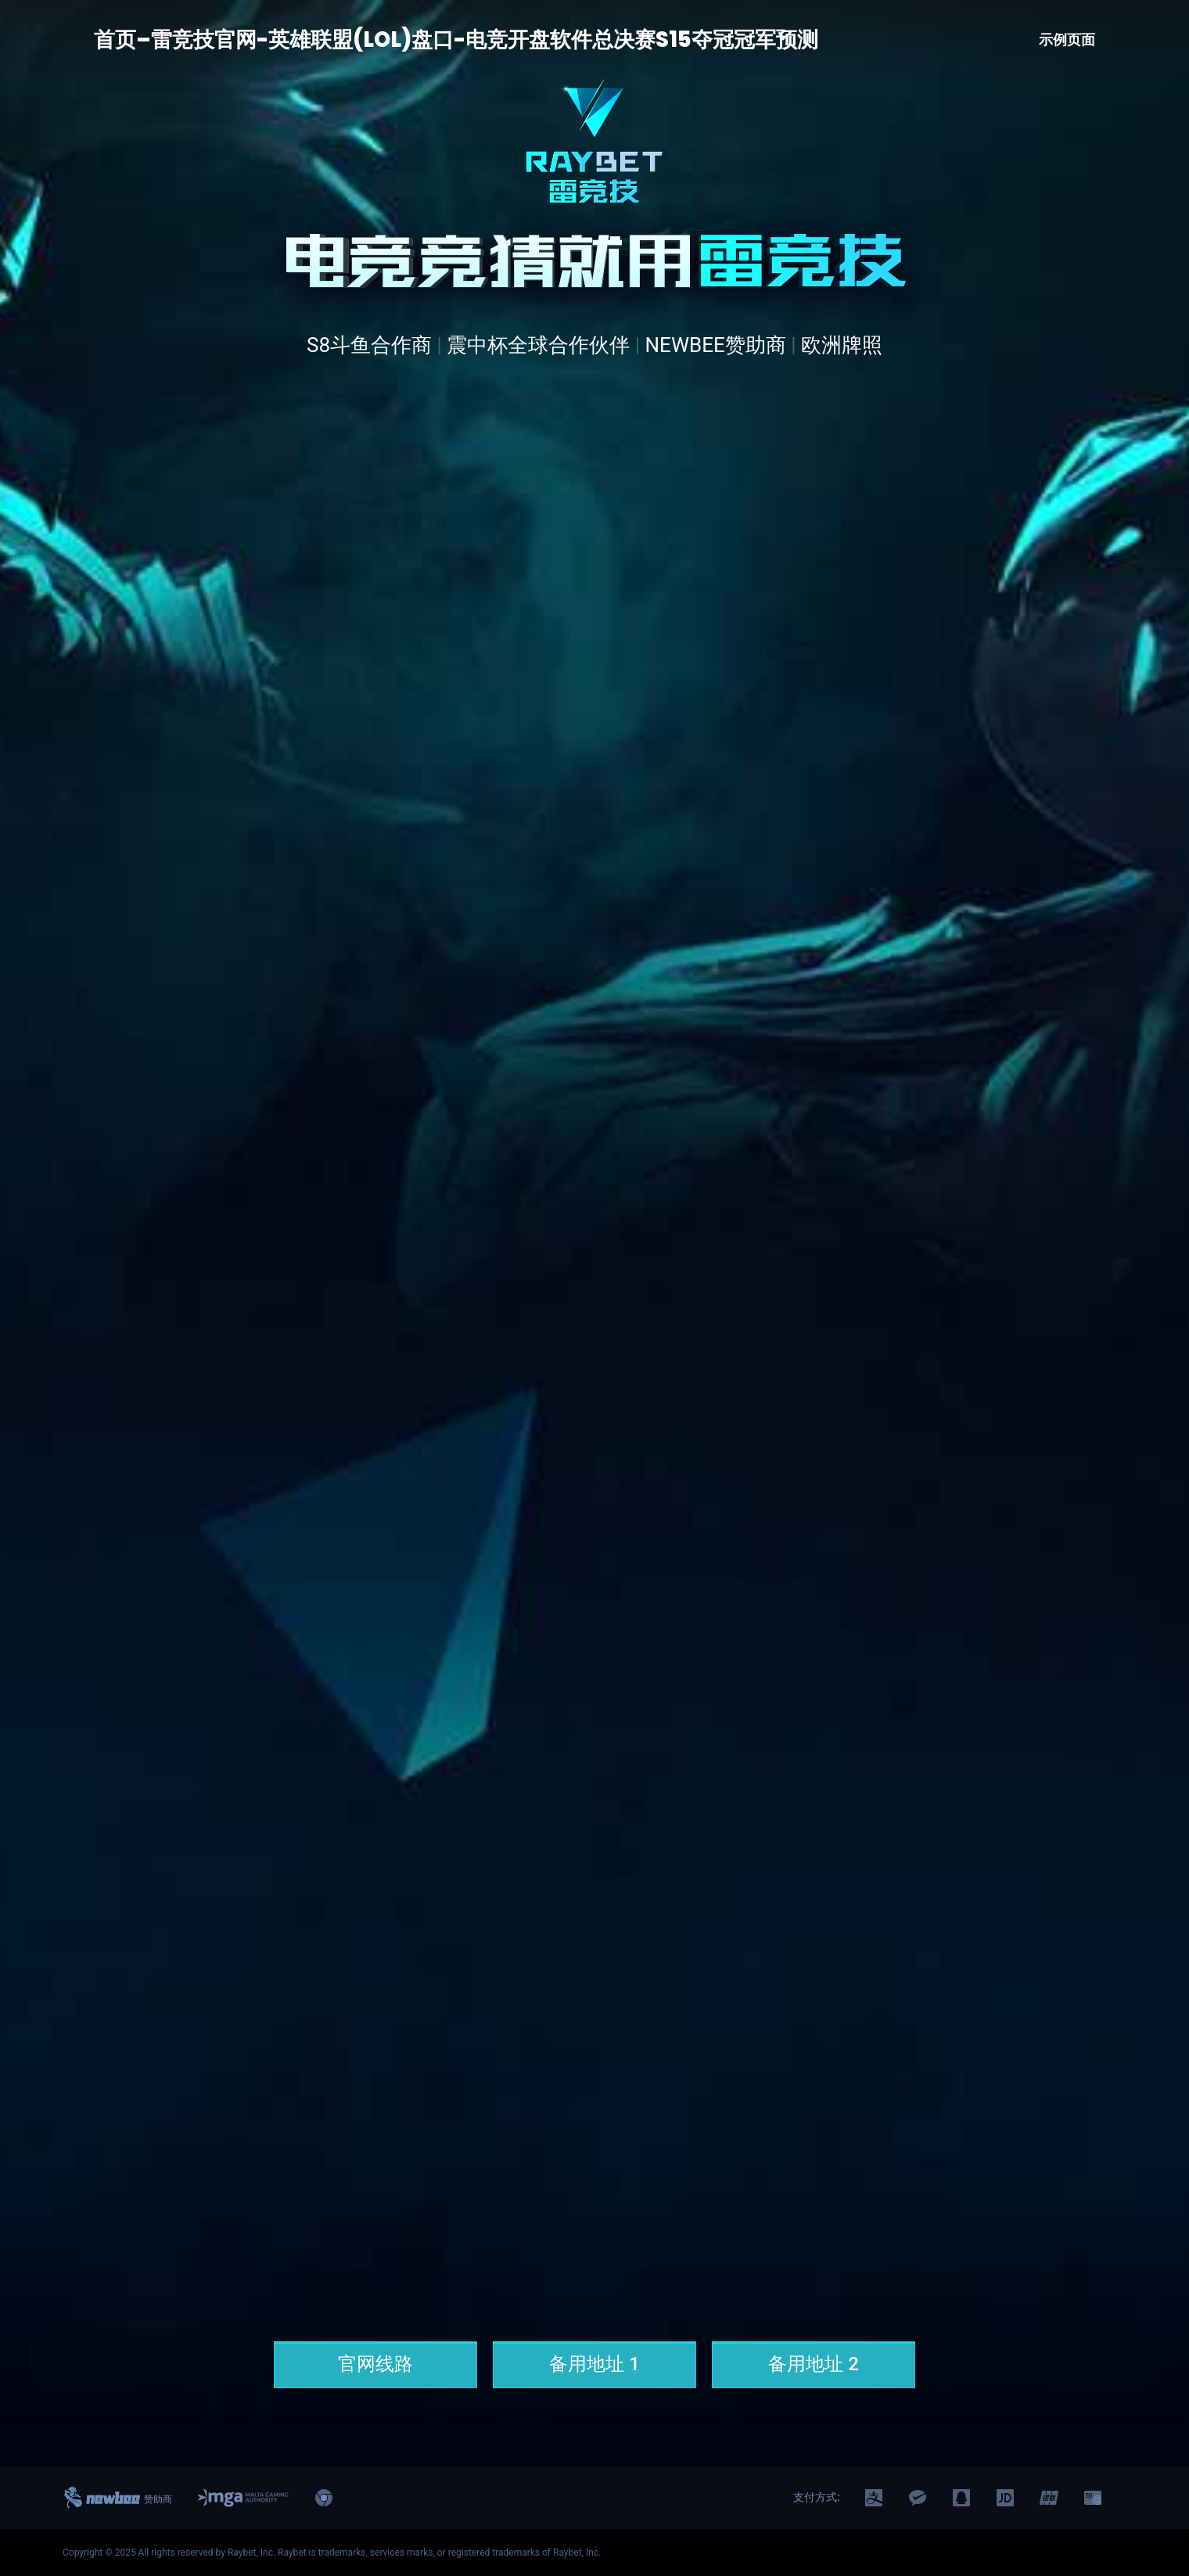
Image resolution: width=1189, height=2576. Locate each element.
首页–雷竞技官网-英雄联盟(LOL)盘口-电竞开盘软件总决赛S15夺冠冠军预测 (456, 39)
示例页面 (1067, 40)
